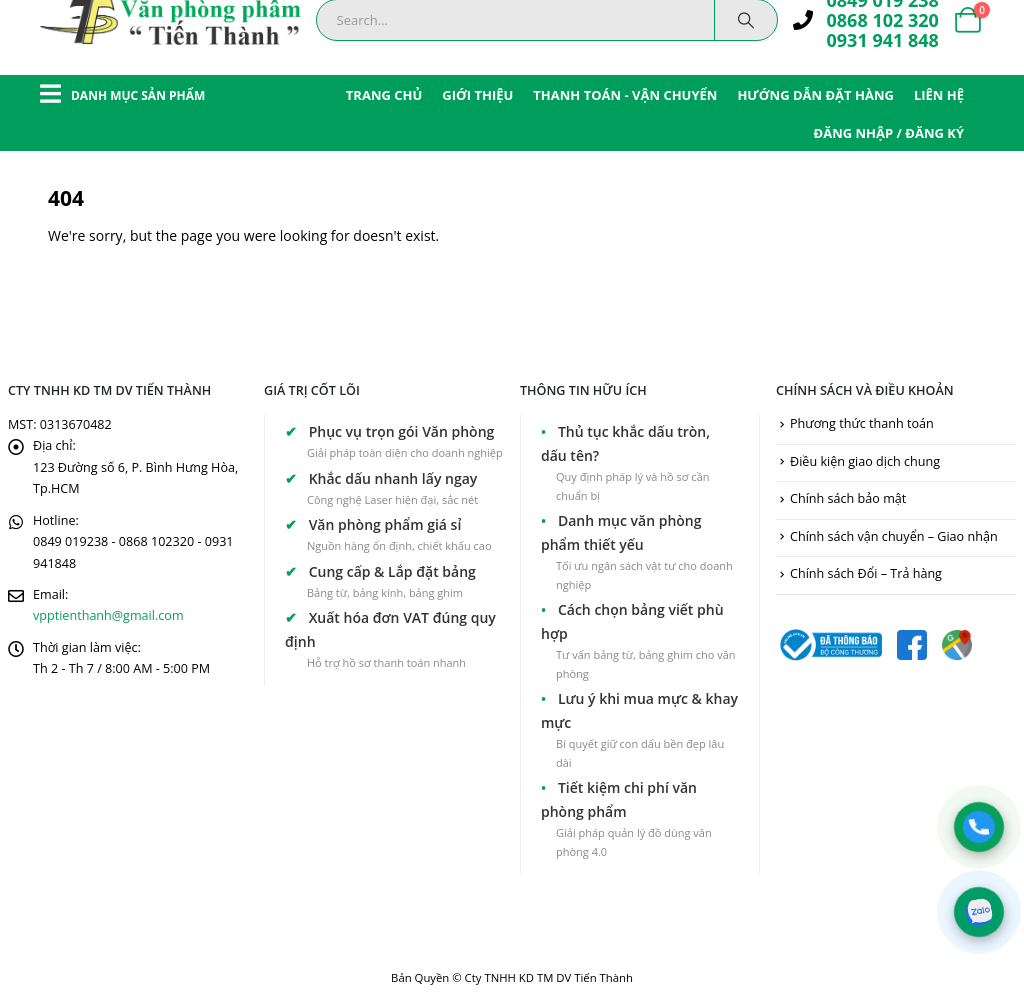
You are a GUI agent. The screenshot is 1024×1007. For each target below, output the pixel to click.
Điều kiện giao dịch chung (865, 461)
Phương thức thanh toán (862, 423)
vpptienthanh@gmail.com (108, 615)
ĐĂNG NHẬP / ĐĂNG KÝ (889, 133)
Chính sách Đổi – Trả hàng (866, 573)
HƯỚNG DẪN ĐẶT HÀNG (815, 95)
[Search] (746, 20)
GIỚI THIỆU (477, 95)
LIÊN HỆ (939, 95)
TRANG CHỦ (384, 95)
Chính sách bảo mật (848, 498)
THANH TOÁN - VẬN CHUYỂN (625, 95)
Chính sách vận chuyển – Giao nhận (894, 536)
